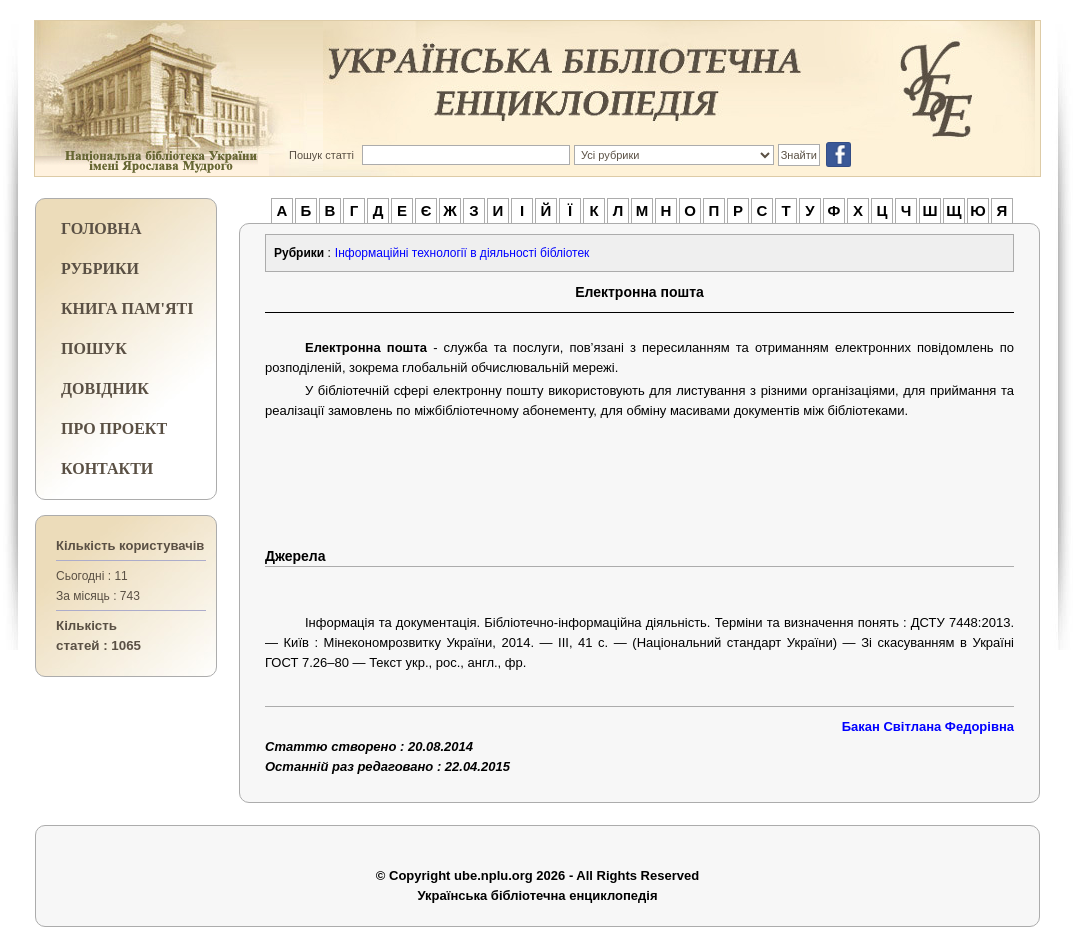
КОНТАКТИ (107, 468)
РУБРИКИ (100, 268)
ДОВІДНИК (105, 388)
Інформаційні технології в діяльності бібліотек (462, 253)
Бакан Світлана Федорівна (928, 726)
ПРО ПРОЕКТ (114, 428)
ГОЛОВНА (101, 228)
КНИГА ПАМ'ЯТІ (127, 308)
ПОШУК (94, 348)
